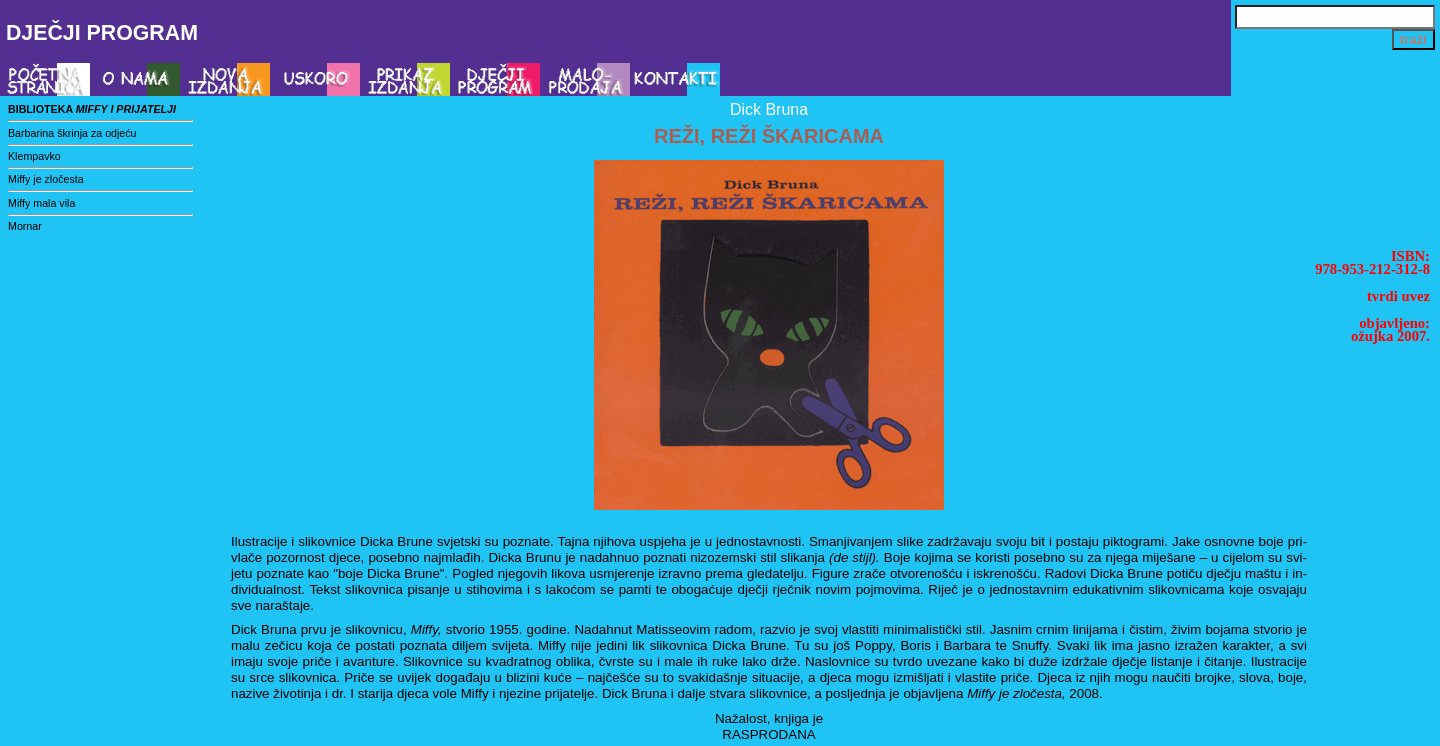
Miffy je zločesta (46, 179)
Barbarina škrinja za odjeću (72, 133)
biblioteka (92, 109)
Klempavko (34, 156)
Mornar (25, 226)
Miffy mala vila (41, 203)
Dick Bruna (769, 109)
